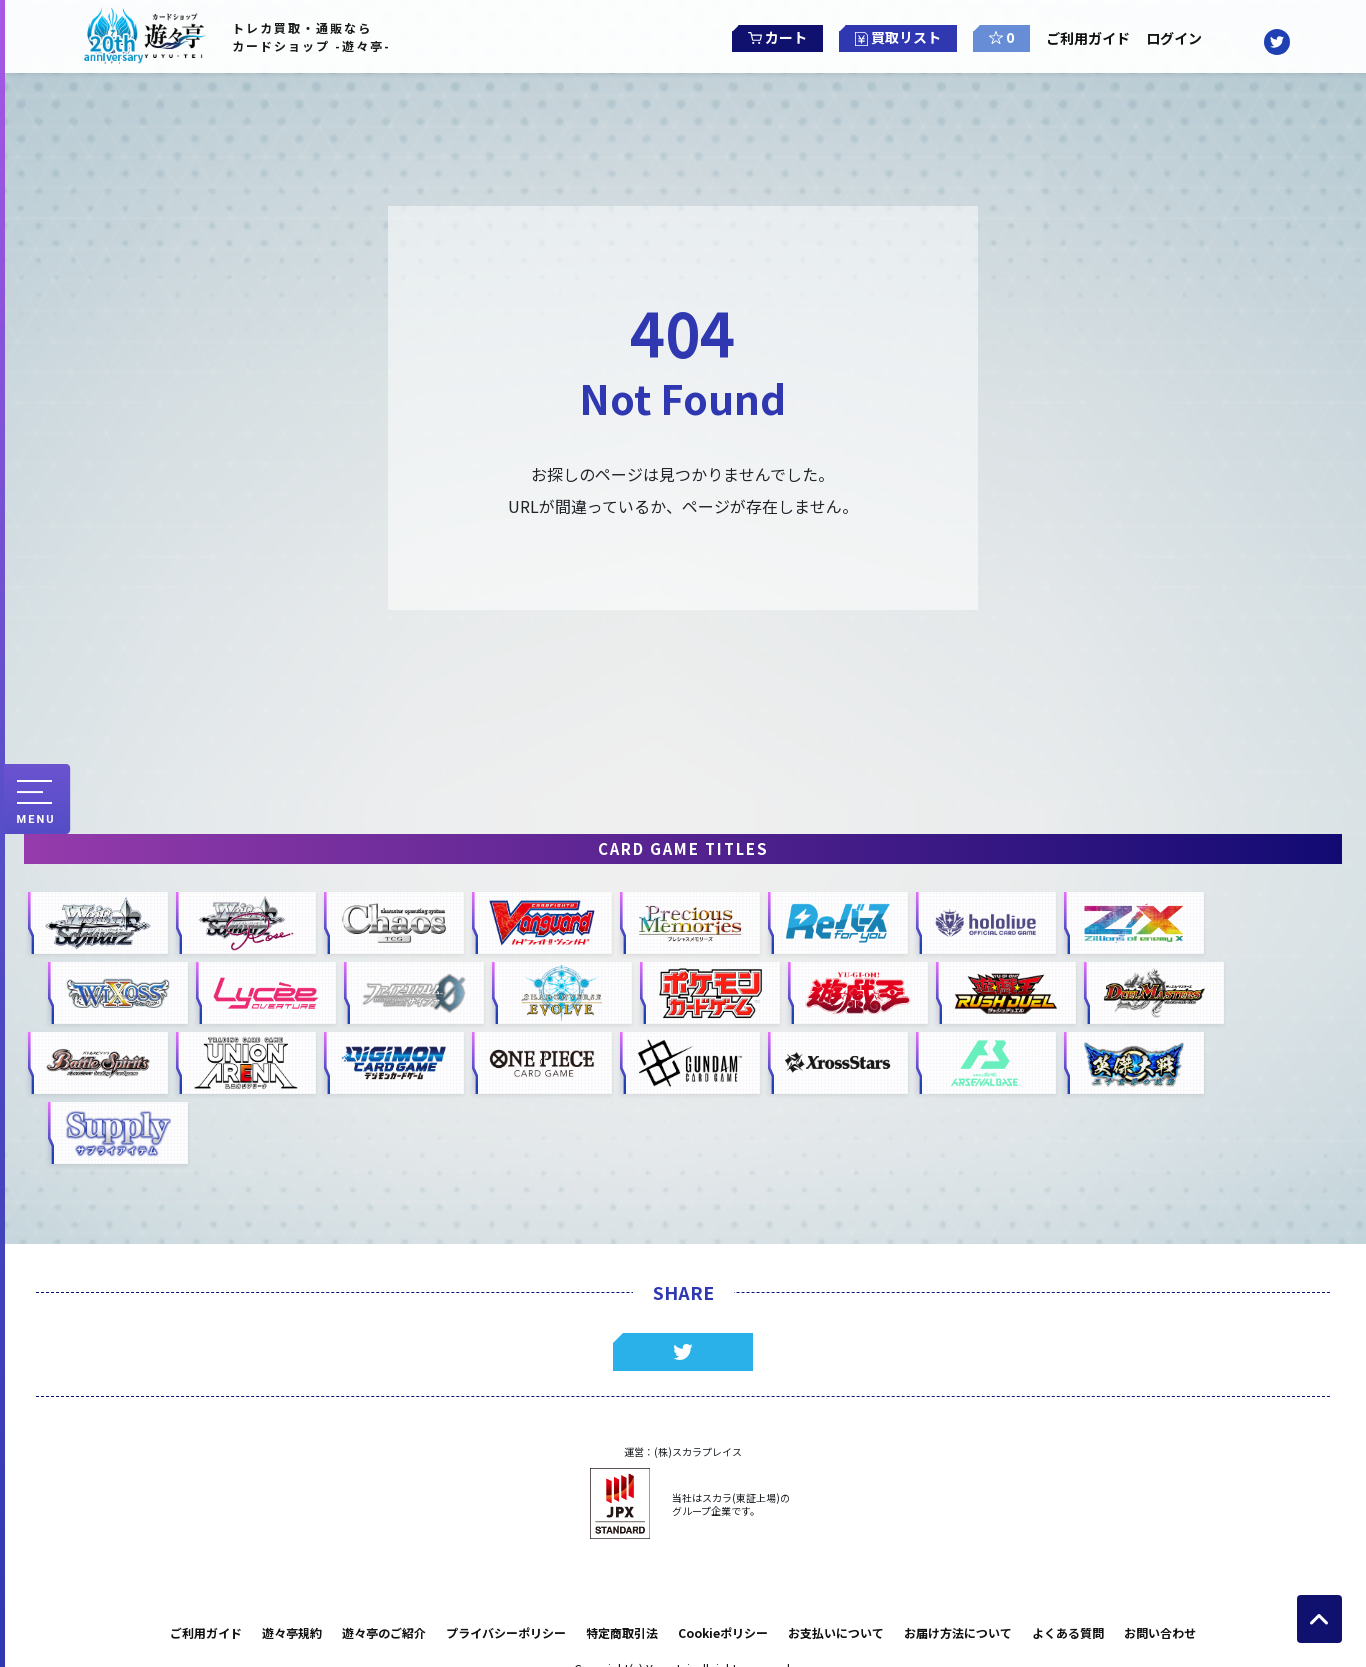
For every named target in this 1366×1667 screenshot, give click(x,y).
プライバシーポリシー (506, 1632)
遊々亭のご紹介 (384, 1632)
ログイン (1181, 38)
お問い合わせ (1160, 1632)
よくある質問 (1068, 1632)
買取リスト (890, 36)
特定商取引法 (622, 1632)
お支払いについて (836, 1632)
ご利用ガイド (1088, 38)
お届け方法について (958, 1632)
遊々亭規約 (292, 1632)
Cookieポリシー (723, 1632)
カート (769, 36)
